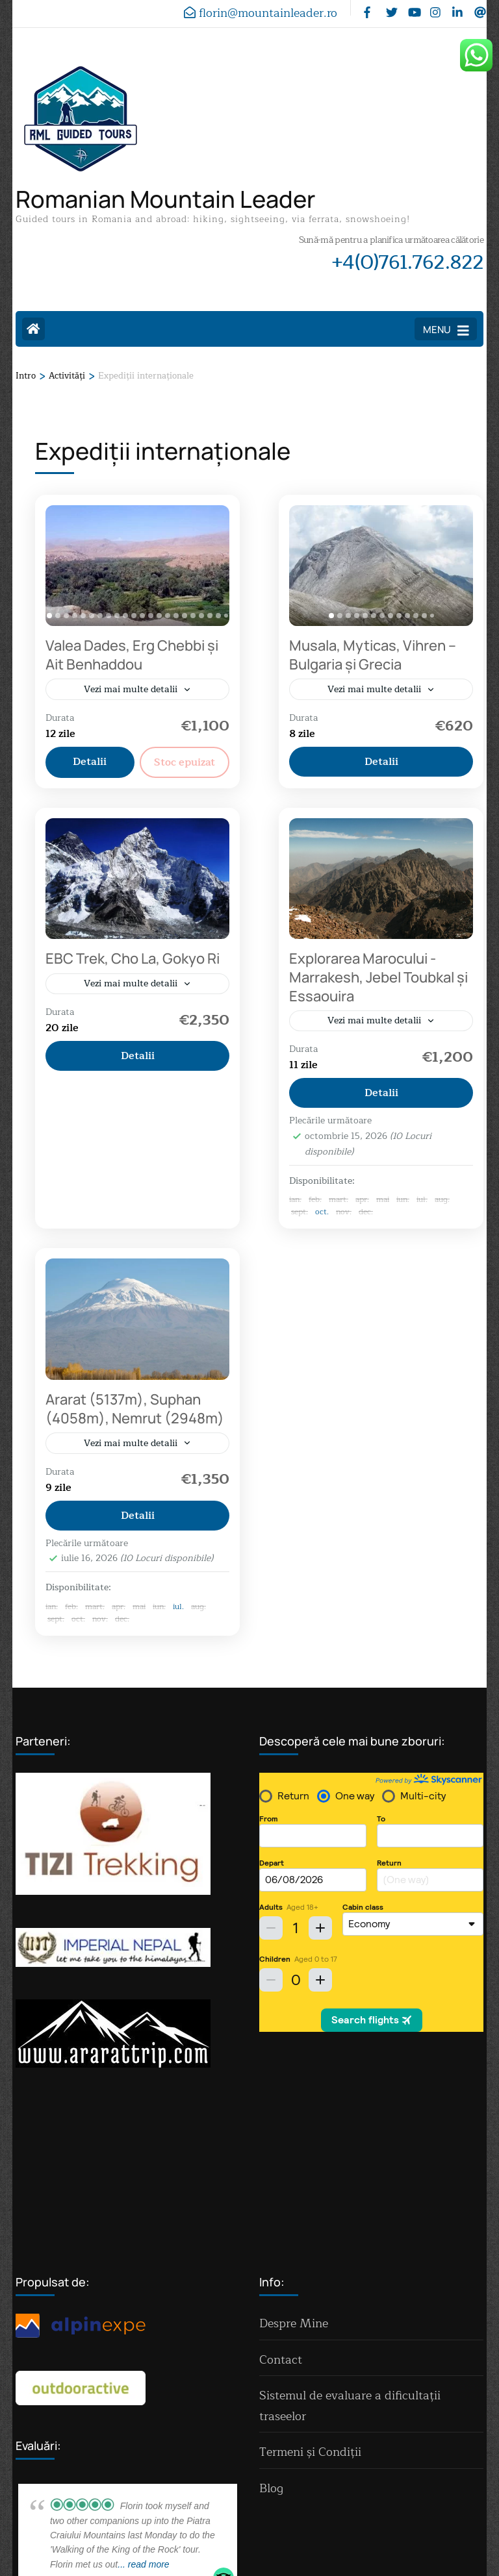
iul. (178, 1609)
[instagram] (434, 7)
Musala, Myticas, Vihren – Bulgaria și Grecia (372, 655)
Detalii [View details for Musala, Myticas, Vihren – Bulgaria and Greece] (381, 762)
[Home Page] (33, 329)
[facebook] (368, 7)
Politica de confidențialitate (249, 2542)
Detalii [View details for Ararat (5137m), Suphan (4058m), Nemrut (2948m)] (138, 1518)
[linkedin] (456, 7)
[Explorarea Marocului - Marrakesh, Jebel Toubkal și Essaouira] (381, 879)
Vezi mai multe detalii (130, 689)
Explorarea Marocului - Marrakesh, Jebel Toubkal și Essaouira (378, 978)
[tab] (49, 615)
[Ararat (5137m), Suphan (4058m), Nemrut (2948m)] (137, 1321)
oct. (322, 1214)
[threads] (478, 7)
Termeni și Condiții (310, 2282)
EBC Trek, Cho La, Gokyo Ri (132, 959)
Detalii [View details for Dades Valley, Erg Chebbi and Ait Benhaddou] (90, 762)
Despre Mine (293, 2153)
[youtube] (412, 7)
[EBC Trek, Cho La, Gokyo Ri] (137, 879)
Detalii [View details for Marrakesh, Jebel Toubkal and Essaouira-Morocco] (381, 1095)
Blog (271, 2317)
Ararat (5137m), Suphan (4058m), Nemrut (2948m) (134, 1411)
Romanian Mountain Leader (165, 199)
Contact (280, 2189)
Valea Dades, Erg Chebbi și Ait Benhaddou (131, 655)
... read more (143, 2393)
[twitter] (390, 7)
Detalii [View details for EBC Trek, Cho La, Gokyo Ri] (138, 1057)
